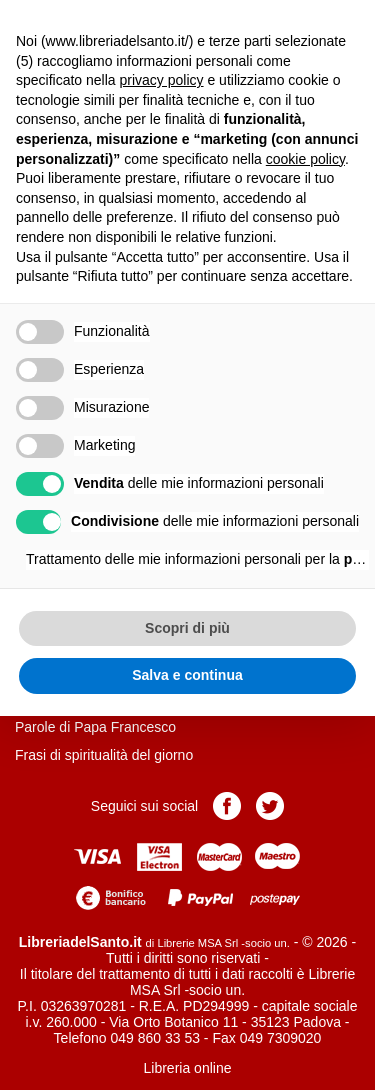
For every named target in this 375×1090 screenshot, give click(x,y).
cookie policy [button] (305, 159)
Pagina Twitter (270, 806)
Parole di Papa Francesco (95, 727)
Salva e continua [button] (187, 675)
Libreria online (188, 1068)
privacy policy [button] (162, 80)
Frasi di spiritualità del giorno (104, 755)
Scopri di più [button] (187, 628)
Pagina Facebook (227, 806)
